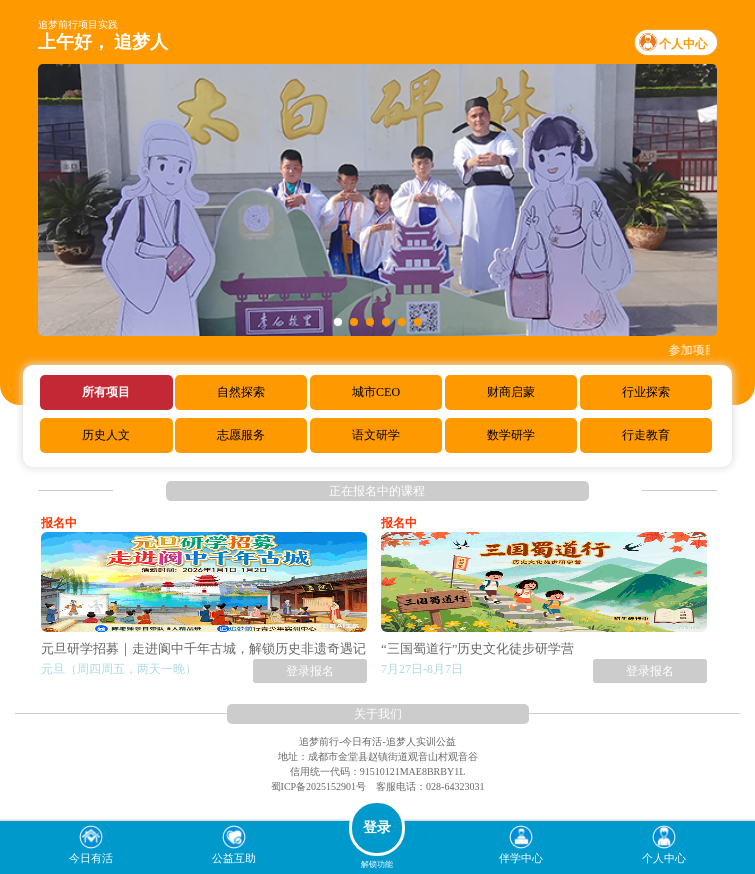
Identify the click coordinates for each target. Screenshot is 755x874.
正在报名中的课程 (377, 491)
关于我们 (378, 714)
